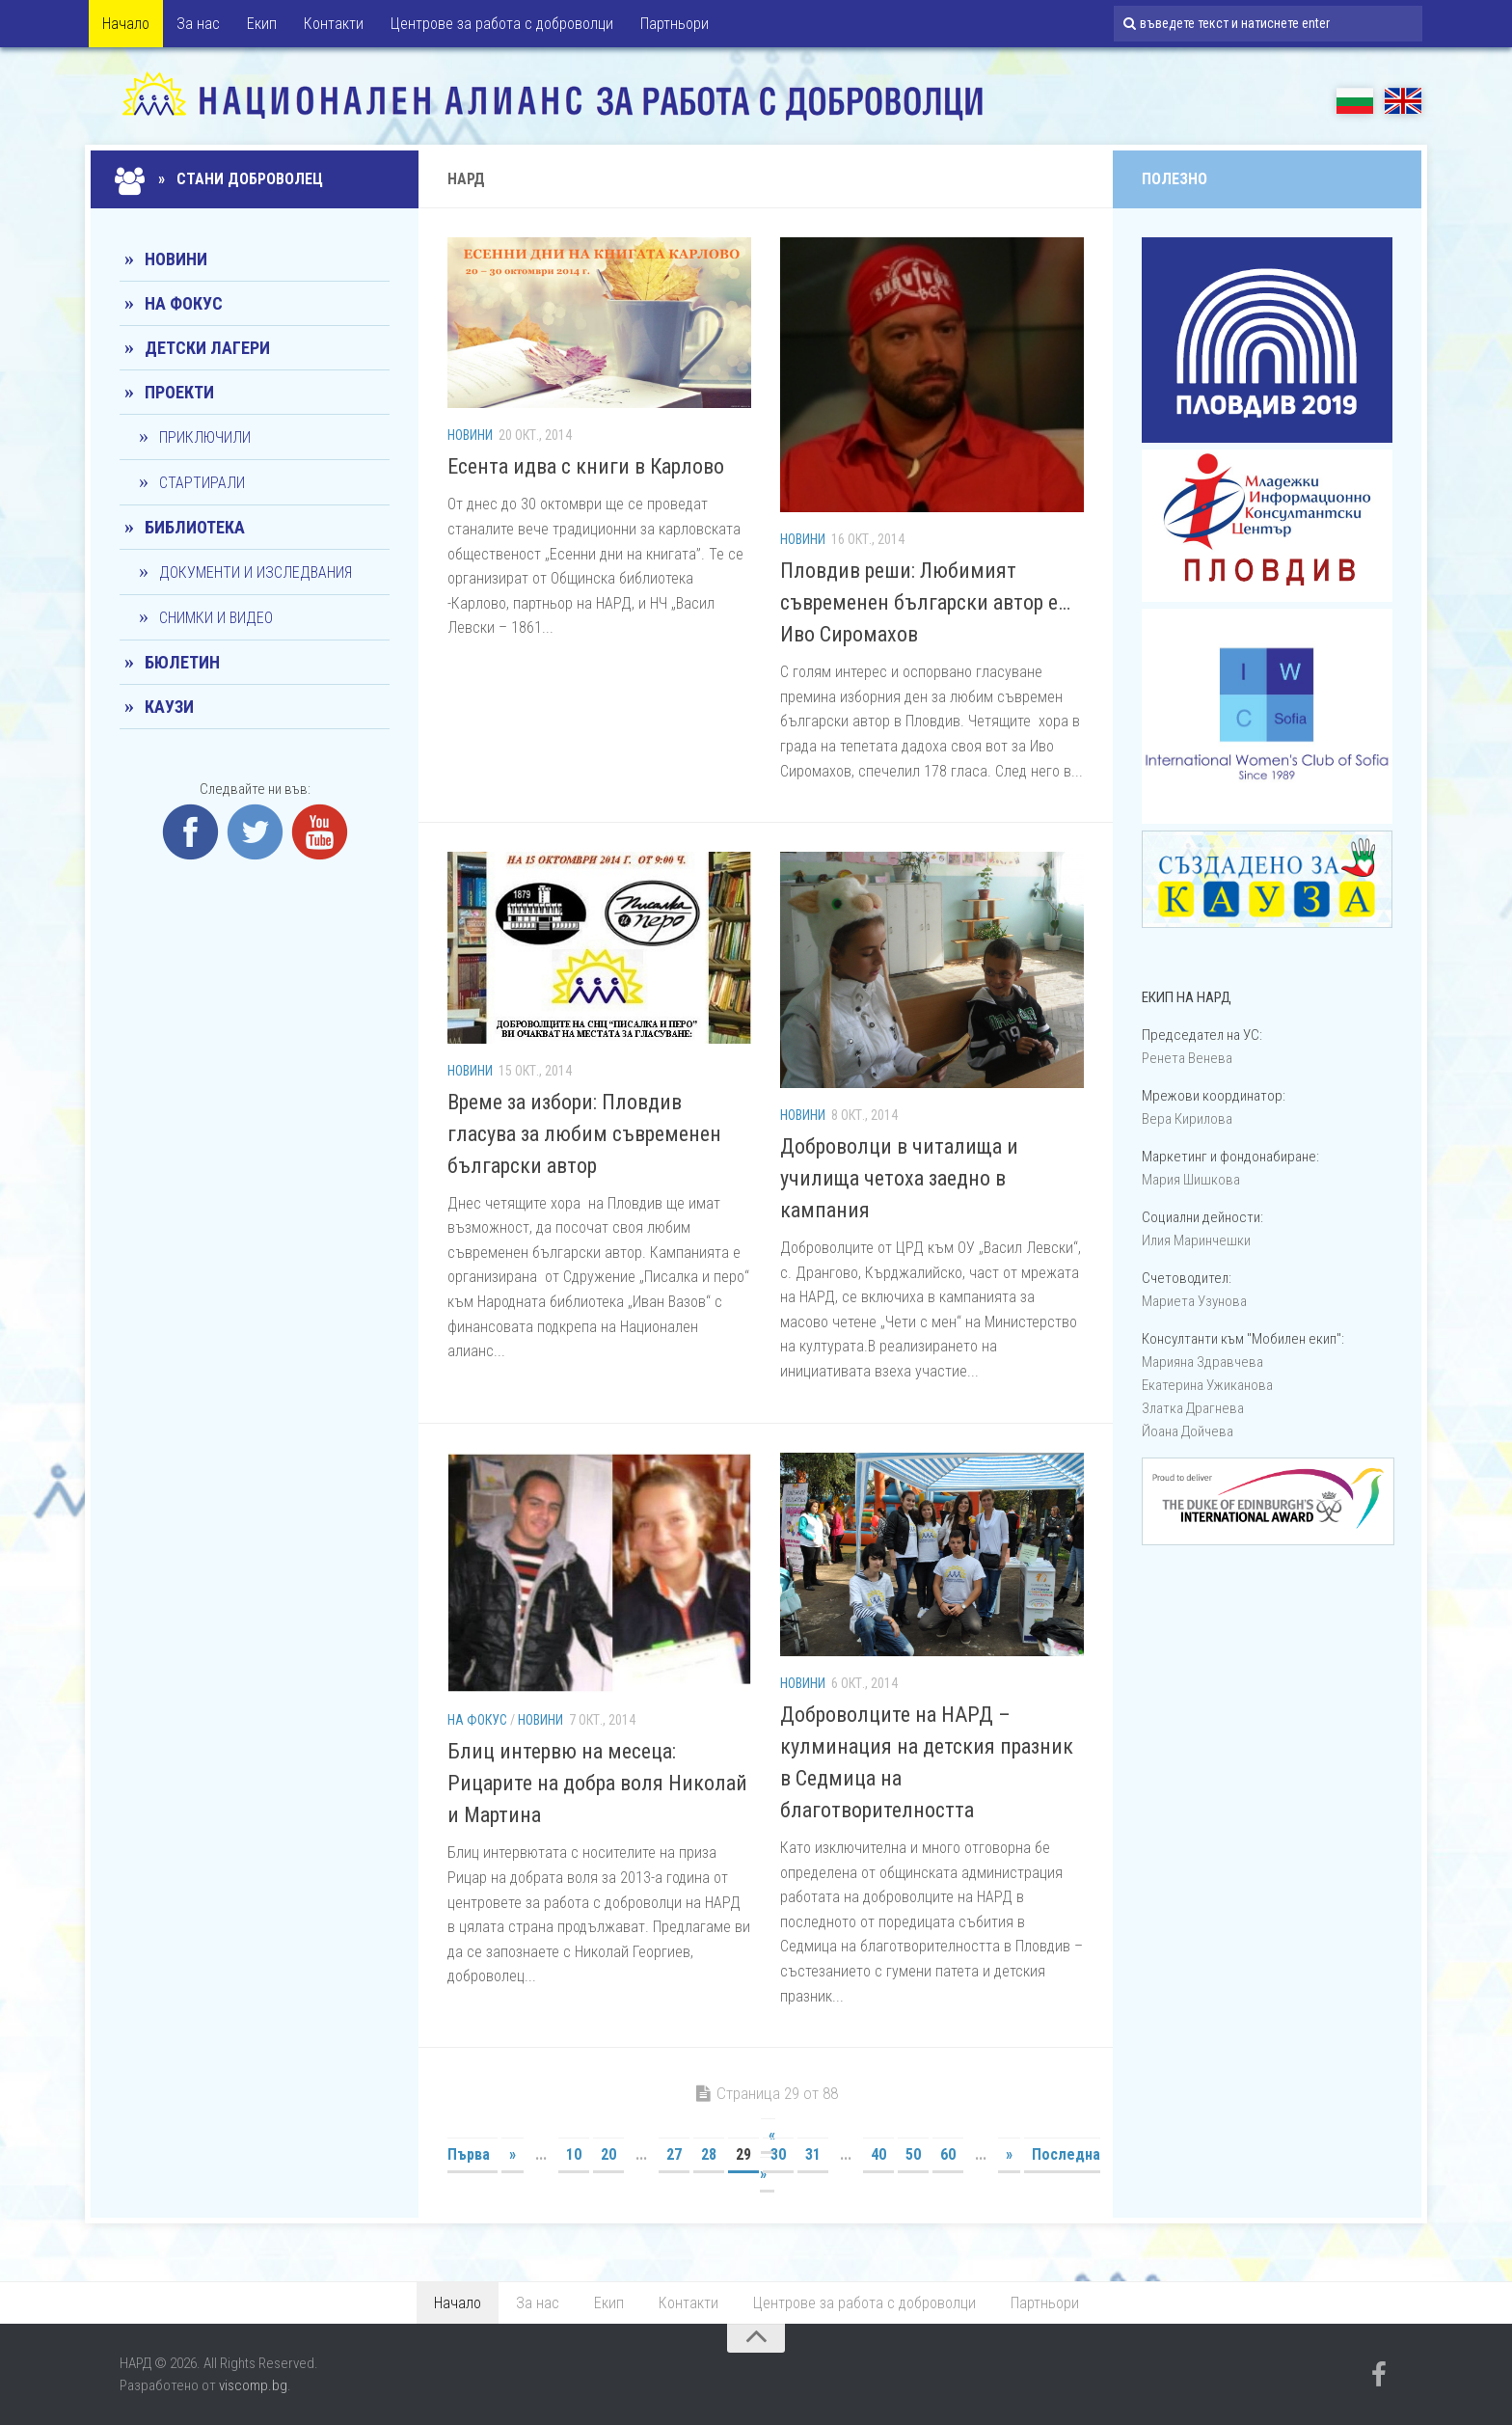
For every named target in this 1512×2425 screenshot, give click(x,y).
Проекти (179, 392)
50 (913, 2154)
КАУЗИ (169, 706)
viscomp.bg (253, 2385)
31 (813, 2154)
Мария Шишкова (1191, 1179)
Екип (262, 23)
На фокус (477, 1720)
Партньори (674, 23)
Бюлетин (182, 662)
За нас (198, 23)
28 (708, 2154)
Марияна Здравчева (1202, 1362)
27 (674, 2154)
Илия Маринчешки (1196, 1240)
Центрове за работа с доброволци (502, 23)
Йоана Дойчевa (1187, 1431)
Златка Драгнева (1193, 1408)
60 (948, 2154)
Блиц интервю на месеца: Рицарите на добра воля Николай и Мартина (597, 1783)
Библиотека (195, 527)
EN (1403, 101)
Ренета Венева (1187, 1058)
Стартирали (202, 483)
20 (608, 2154)
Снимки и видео (216, 618)
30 (778, 2154)
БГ (1354, 101)
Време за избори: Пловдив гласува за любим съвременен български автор (584, 1134)
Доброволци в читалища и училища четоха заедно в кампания (899, 1178)
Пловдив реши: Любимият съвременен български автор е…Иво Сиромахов (925, 602)
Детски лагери (207, 348)
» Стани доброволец (221, 179)
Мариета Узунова (1194, 1301)
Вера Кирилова (1187, 1119)
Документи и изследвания (255, 572)
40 (878, 2154)
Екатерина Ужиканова (1207, 1385)
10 (573, 2154)
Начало (125, 23)
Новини (470, 435)
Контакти (334, 23)
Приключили (205, 437)
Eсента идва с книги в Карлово (585, 466)
